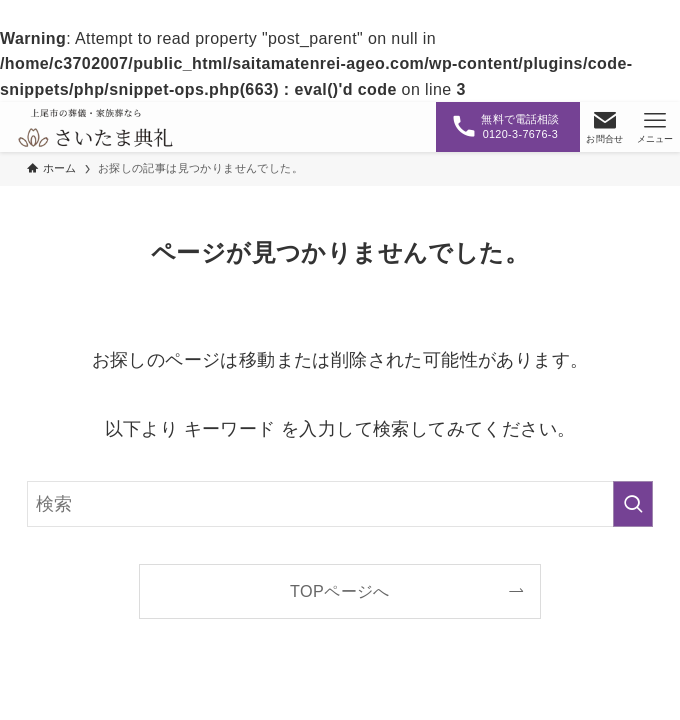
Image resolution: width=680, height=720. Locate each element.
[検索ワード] (340, 504)
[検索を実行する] (633, 504)
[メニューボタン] (655, 127)
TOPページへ (340, 591)
